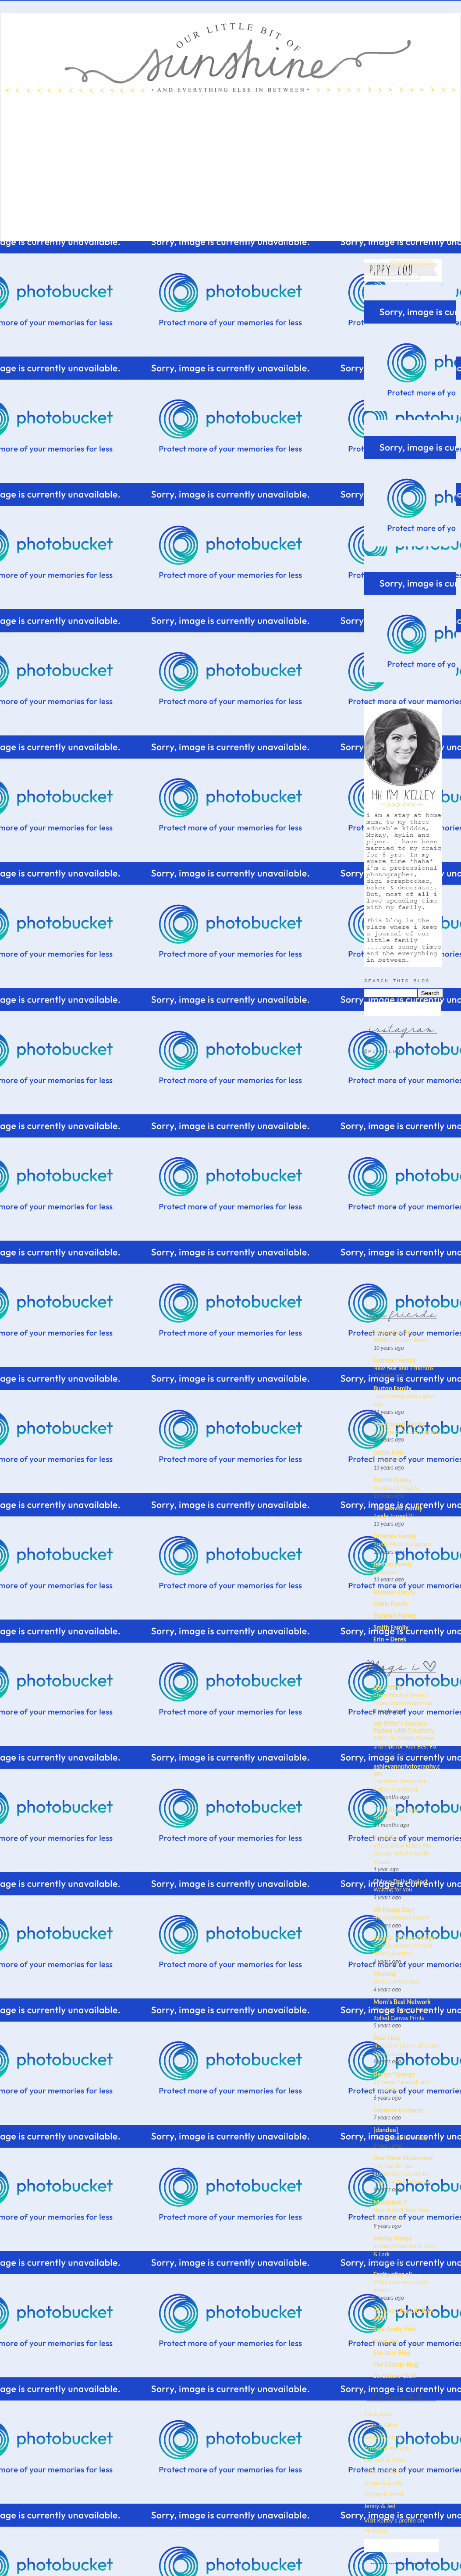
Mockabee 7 (390, 2202)
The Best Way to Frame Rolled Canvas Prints (402, 2013)
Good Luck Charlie (396, 1487)
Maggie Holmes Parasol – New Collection (405, 1949)
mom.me (385, 2341)
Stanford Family (394, 1616)
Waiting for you (392, 1889)
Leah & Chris (380, 2425)
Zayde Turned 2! (393, 1516)
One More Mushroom (403, 2158)
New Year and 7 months (403, 1368)
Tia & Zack (377, 2414)
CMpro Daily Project (400, 1882)
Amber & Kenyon (386, 2448)
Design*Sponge (394, 2074)
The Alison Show (395, 1810)
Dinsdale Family (394, 1536)
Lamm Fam (388, 1452)
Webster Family (394, 1592)
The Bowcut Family (399, 1424)
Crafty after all (392, 2274)
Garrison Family (394, 1360)
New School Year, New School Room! (401, 2214)
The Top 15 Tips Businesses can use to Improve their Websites (403, 2174)
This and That (390, 1460)
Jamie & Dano (382, 2471)
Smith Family (390, 1627)
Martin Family (392, 1480)
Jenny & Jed (380, 2506)
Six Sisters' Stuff (394, 2376)
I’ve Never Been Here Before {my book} (400, 1785)
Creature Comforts (398, 2110)
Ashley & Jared (383, 2494)
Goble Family (391, 1604)
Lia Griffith (387, 1687)
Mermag (385, 1974)
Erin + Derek (390, 1639)
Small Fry (385, 1838)
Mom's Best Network (402, 2002)
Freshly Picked (392, 2238)
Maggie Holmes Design (404, 1938)
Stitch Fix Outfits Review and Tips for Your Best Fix (405, 1742)
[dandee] (385, 2130)
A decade (385, 1572)
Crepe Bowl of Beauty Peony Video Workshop (402, 1699)
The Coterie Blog (395, 2365)
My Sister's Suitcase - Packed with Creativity (403, 1727)
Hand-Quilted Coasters (401, 1917)
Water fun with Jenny (400, 1340)
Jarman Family (392, 1564)
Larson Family (392, 1332)
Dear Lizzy (387, 2038)
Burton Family (392, 1388)
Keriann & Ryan (384, 2460)
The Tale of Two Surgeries (405, 1432)
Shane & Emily (383, 2483)
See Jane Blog (391, 2353)
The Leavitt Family (397, 1508)
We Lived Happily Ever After (403, 2314)
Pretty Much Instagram (402, 1544)
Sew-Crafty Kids (394, 2329)
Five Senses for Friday (400, 2137)
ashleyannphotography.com (406, 1770)
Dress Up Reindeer (396, 1981)
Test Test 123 (389, 1817)
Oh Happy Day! (394, 1910)
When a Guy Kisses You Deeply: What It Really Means (402, 1853)
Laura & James (383, 2436)
